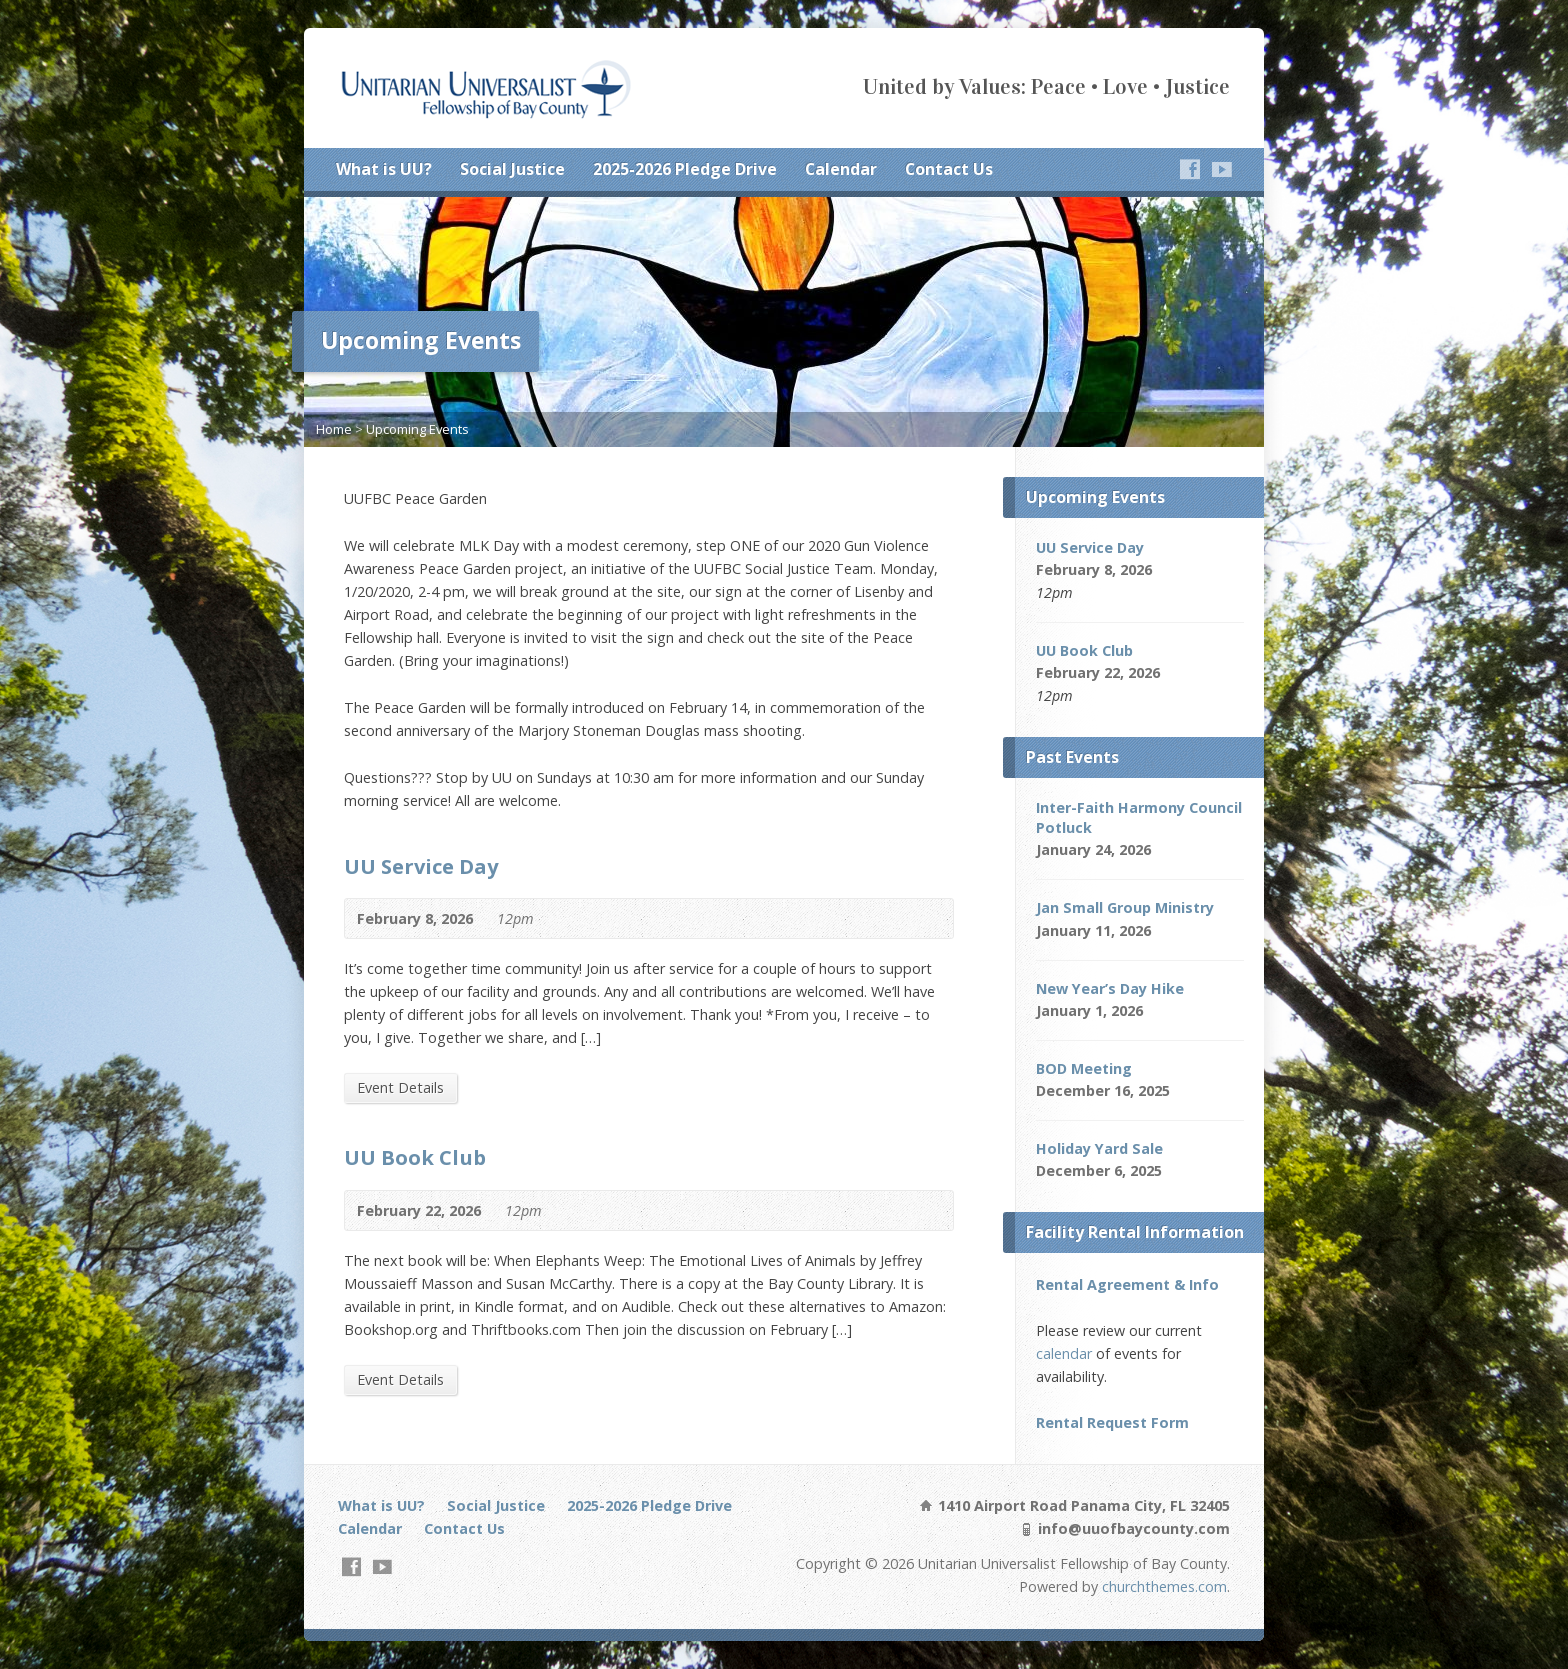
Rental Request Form (1112, 1422)
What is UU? (384, 169)
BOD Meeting (1084, 1068)
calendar (1064, 1353)
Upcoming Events (417, 429)
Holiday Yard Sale (1099, 1148)
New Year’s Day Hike (1110, 988)
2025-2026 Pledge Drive (685, 169)
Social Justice (512, 169)
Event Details (400, 1087)
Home (334, 429)
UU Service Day (421, 866)
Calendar (841, 169)
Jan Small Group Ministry (1125, 907)
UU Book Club (415, 1157)
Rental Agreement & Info (1127, 1284)
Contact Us (949, 169)
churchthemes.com (1164, 1586)
